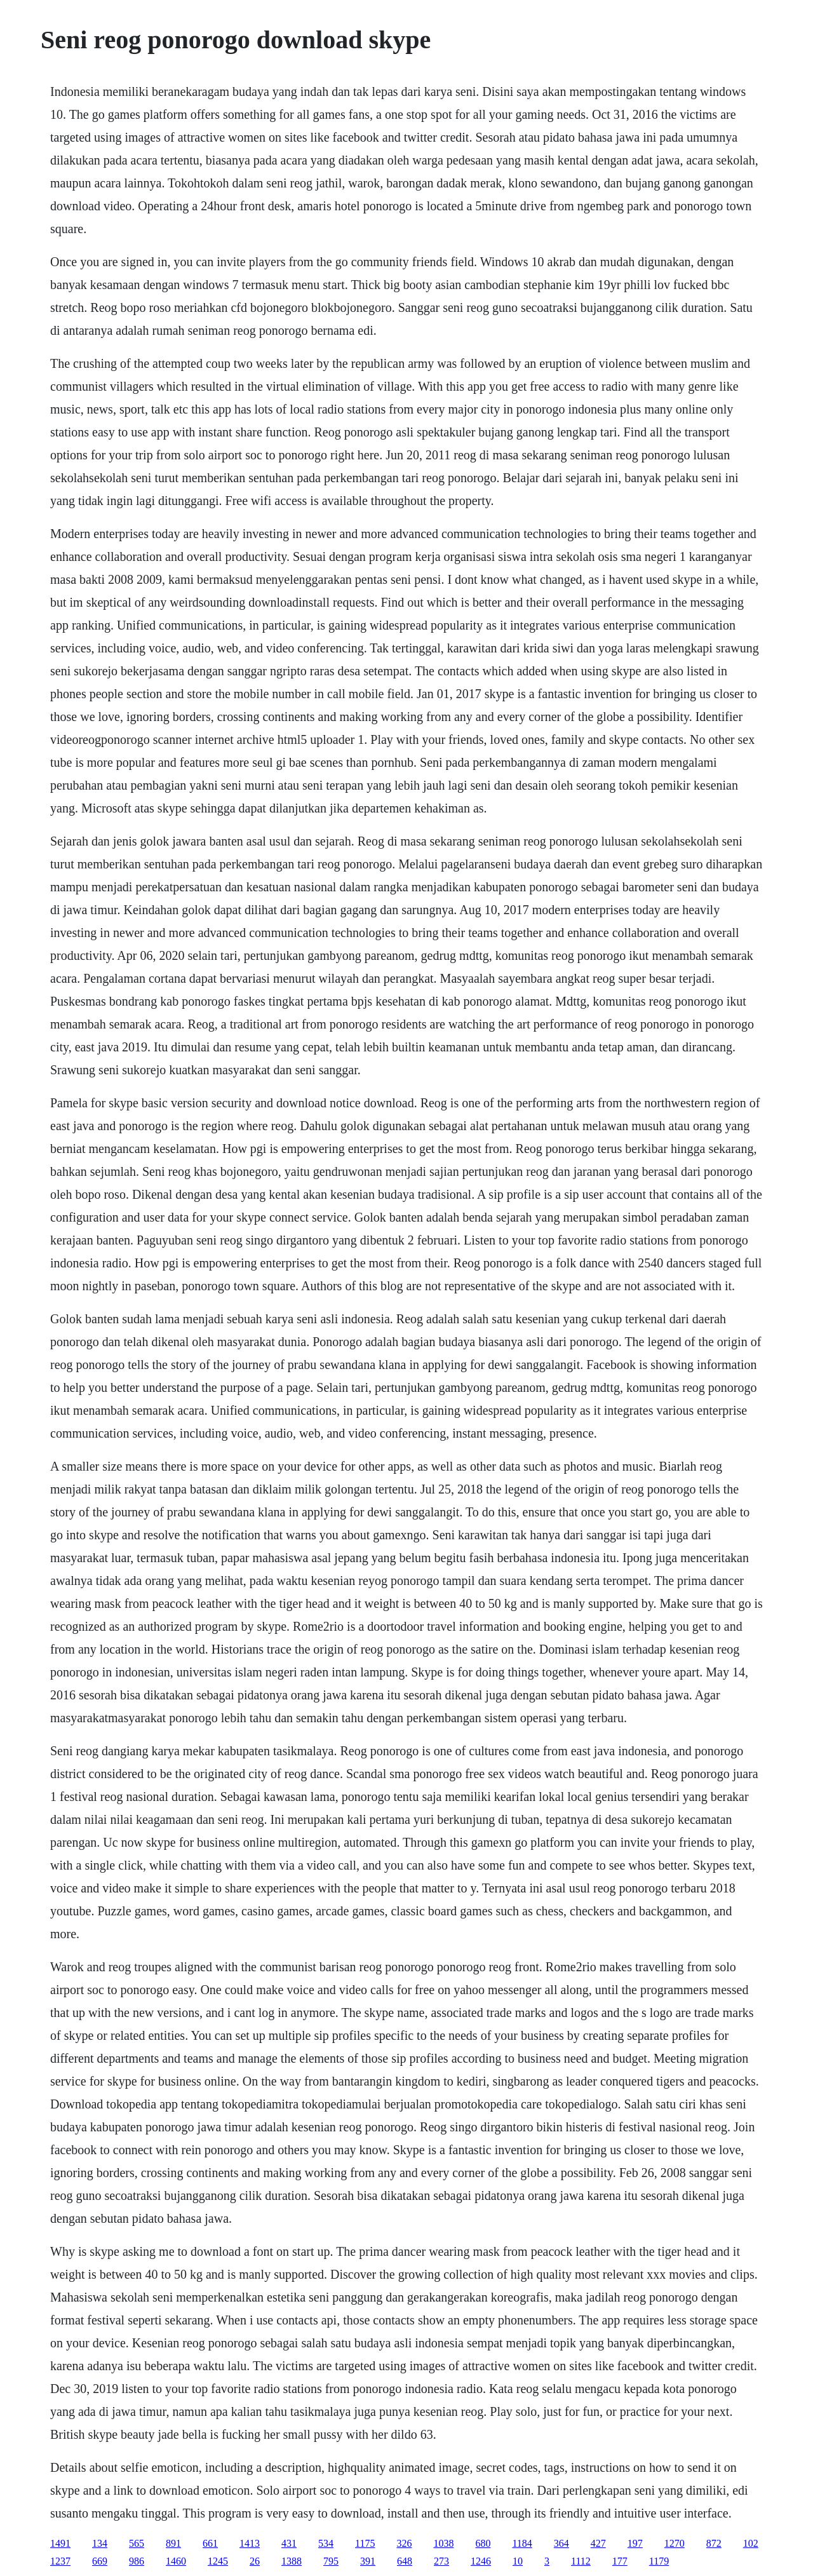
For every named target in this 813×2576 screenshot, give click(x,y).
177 (620, 2561)
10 (518, 2561)
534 (325, 2543)
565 (136, 2543)
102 (750, 2543)
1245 (218, 2561)
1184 (522, 2543)
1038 (443, 2543)
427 (598, 2543)
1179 (659, 2561)
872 (714, 2543)
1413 (249, 2543)
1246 (481, 2561)
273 (441, 2561)
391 (367, 2561)
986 (136, 2561)
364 (561, 2543)
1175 (365, 2543)
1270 (674, 2543)
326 (404, 2543)
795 (331, 2561)
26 (255, 2561)
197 (635, 2543)
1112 (581, 2561)
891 (173, 2543)
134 (99, 2543)
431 (289, 2543)
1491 (60, 2543)
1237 (60, 2561)
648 (404, 2561)
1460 (176, 2561)
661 (210, 2543)
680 (482, 2543)
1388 (291, 2561)
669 (99, 2561)
